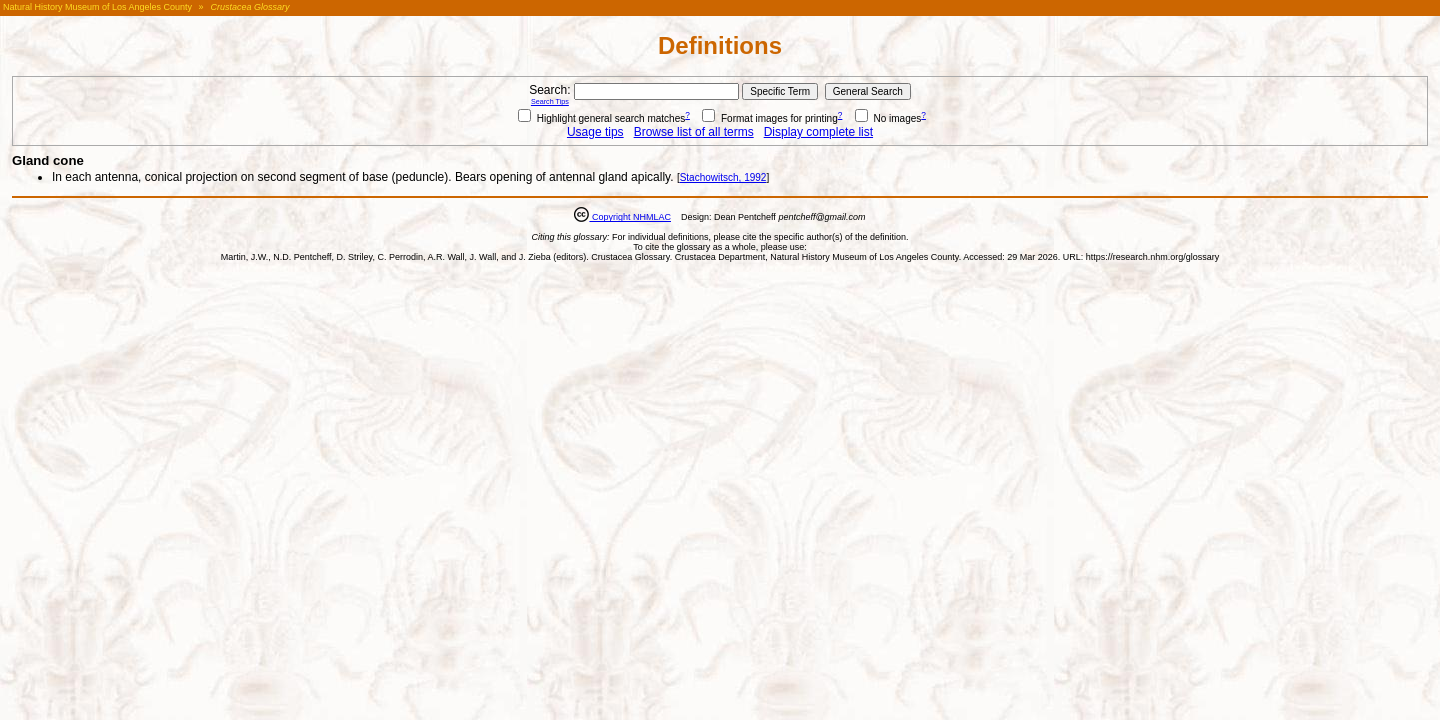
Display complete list (818, 132)
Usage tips (595, 132)
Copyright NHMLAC (630, 217)
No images (888, 118)
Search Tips (550, 101)
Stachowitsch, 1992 (723, 177)
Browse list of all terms (694, 132)
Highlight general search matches (601, 118)
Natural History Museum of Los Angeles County (97, 7)
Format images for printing (770, 118)
